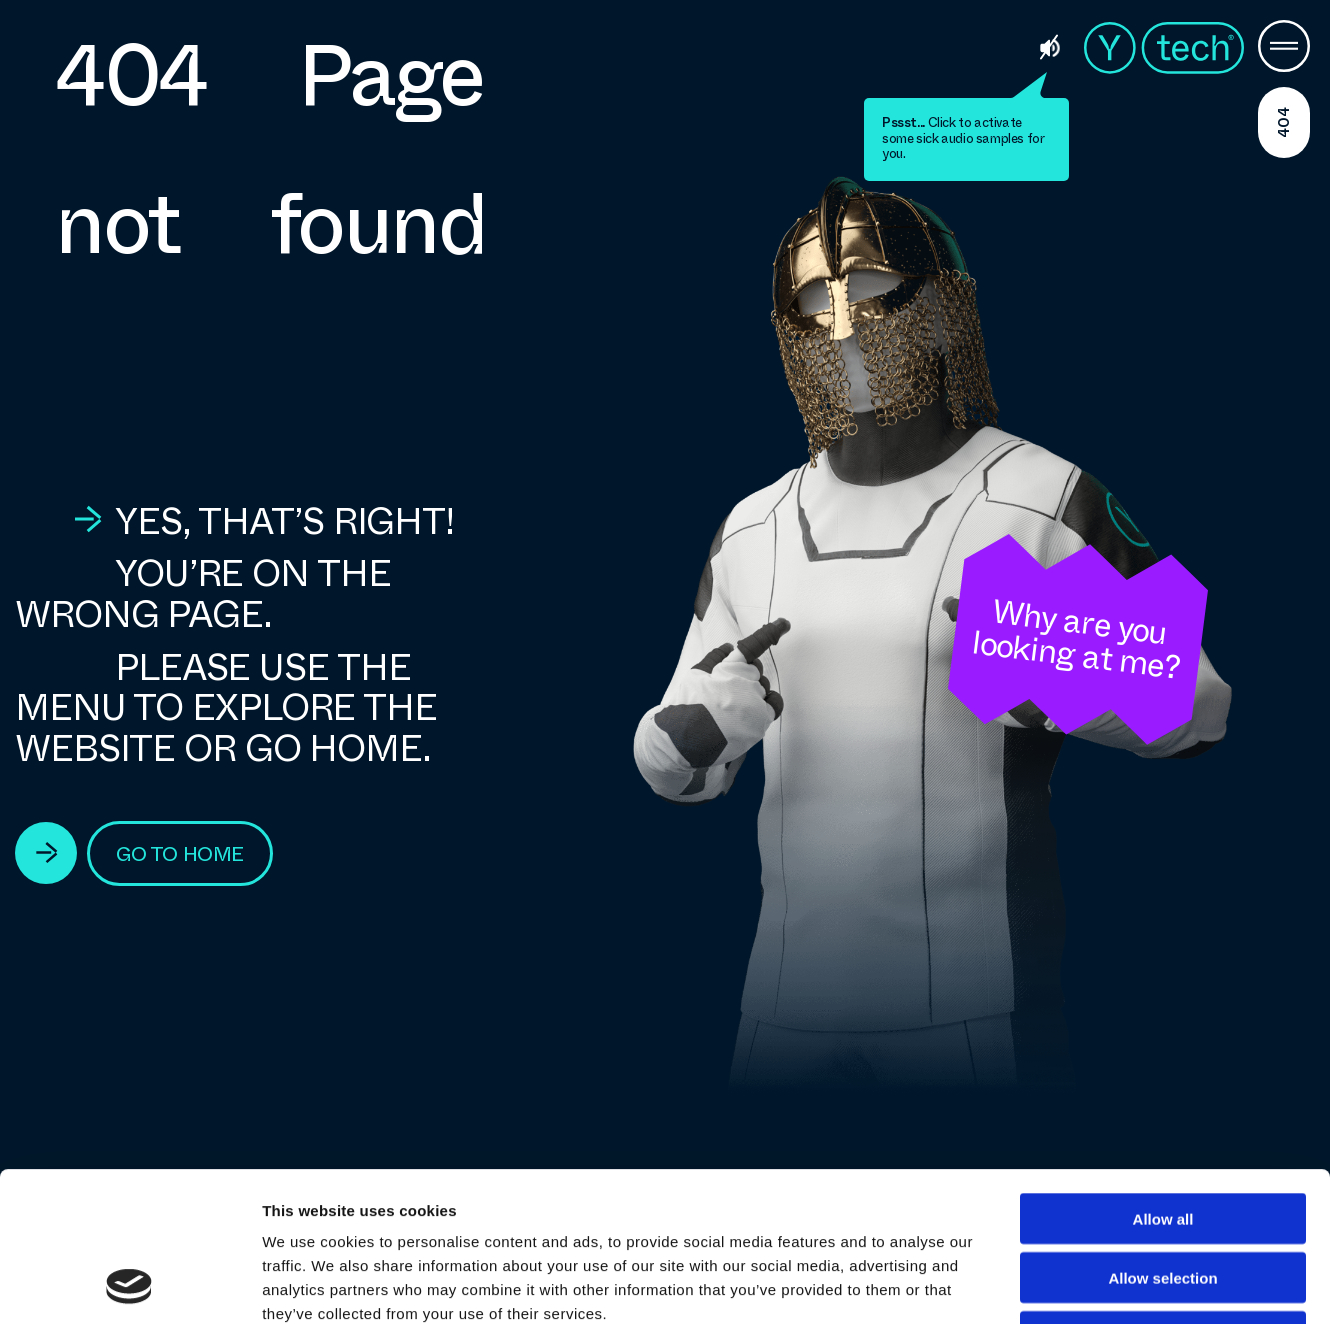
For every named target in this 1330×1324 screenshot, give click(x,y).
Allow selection (1162, 1137)
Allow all (1163, 1078)
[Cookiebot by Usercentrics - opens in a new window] (129, 1285)
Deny (1163, 1196)
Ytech (1164, 48)
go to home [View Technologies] (180, 855)
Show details (1049, 1284)
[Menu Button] (1284, 48)
